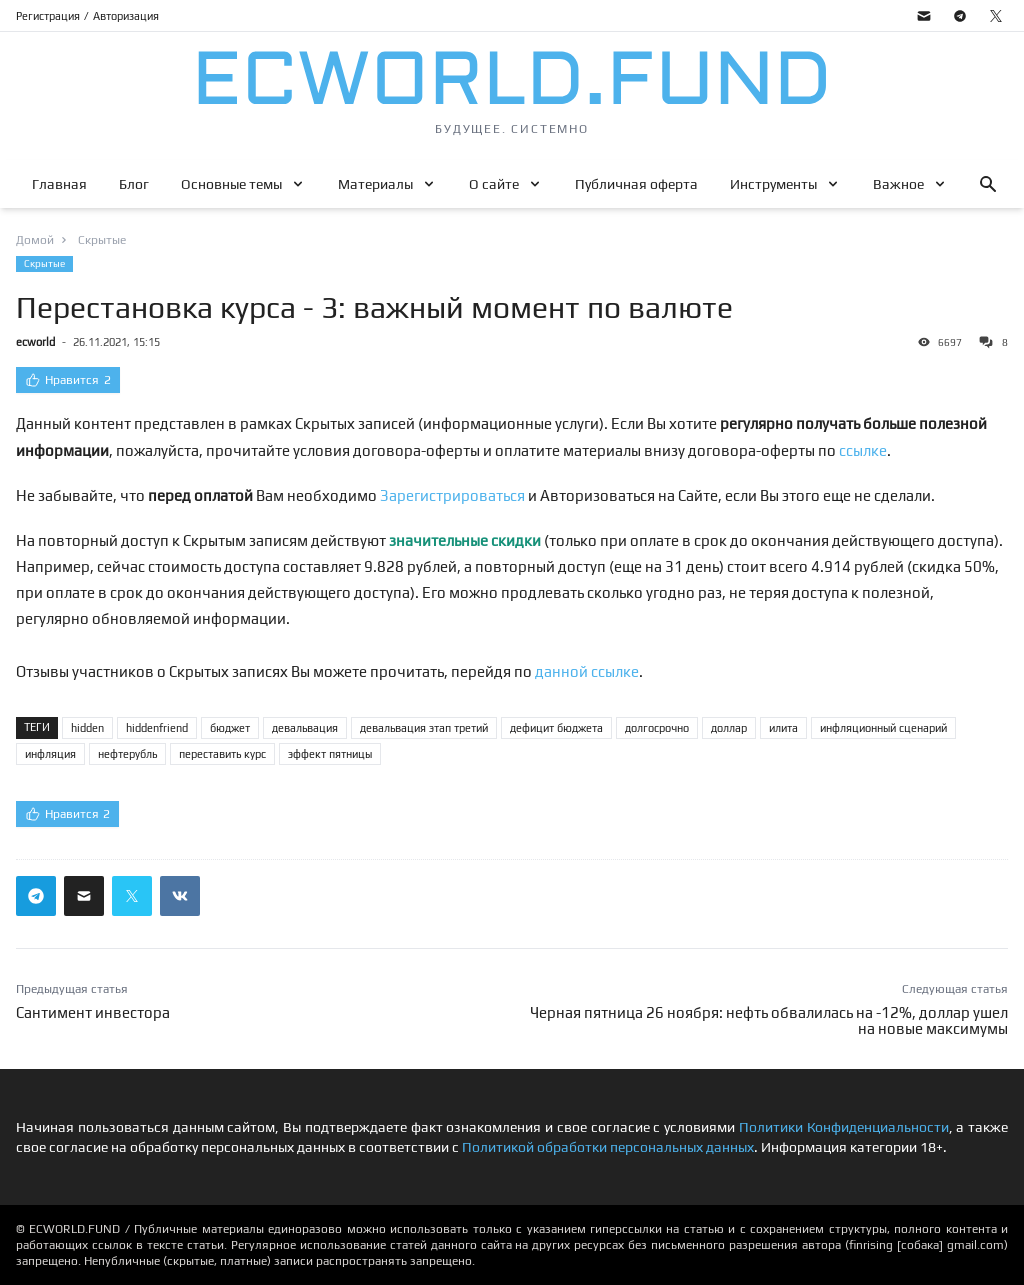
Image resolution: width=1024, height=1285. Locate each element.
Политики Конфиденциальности (844, 1127)
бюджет (230, 728)
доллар (729, 728)
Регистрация (48, 16)
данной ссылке (587, 671)
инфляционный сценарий (883, 728)
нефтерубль (127, 754)
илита (783, 728)
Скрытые (44, 263)
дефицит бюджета (556, 728)
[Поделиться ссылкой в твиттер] (132, 896)
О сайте (494, 184)
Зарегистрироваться (452, 495)
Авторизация (126, 16)
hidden (87, 728)
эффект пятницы (330, 754)
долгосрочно (657, 728)
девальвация (305, 728)
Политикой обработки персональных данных (608, 1147)
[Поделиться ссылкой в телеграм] (36, 896)
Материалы (375, 184)
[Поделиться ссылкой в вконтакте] (180, 896)
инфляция (50, 754)
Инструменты (773, 184)
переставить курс (222, 754)
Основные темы (231, 184)
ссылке (863, 450)
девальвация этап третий (424, 728)
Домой (35, 240)
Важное (898, 184)
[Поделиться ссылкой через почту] (84, 896)
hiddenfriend (157, 728)
